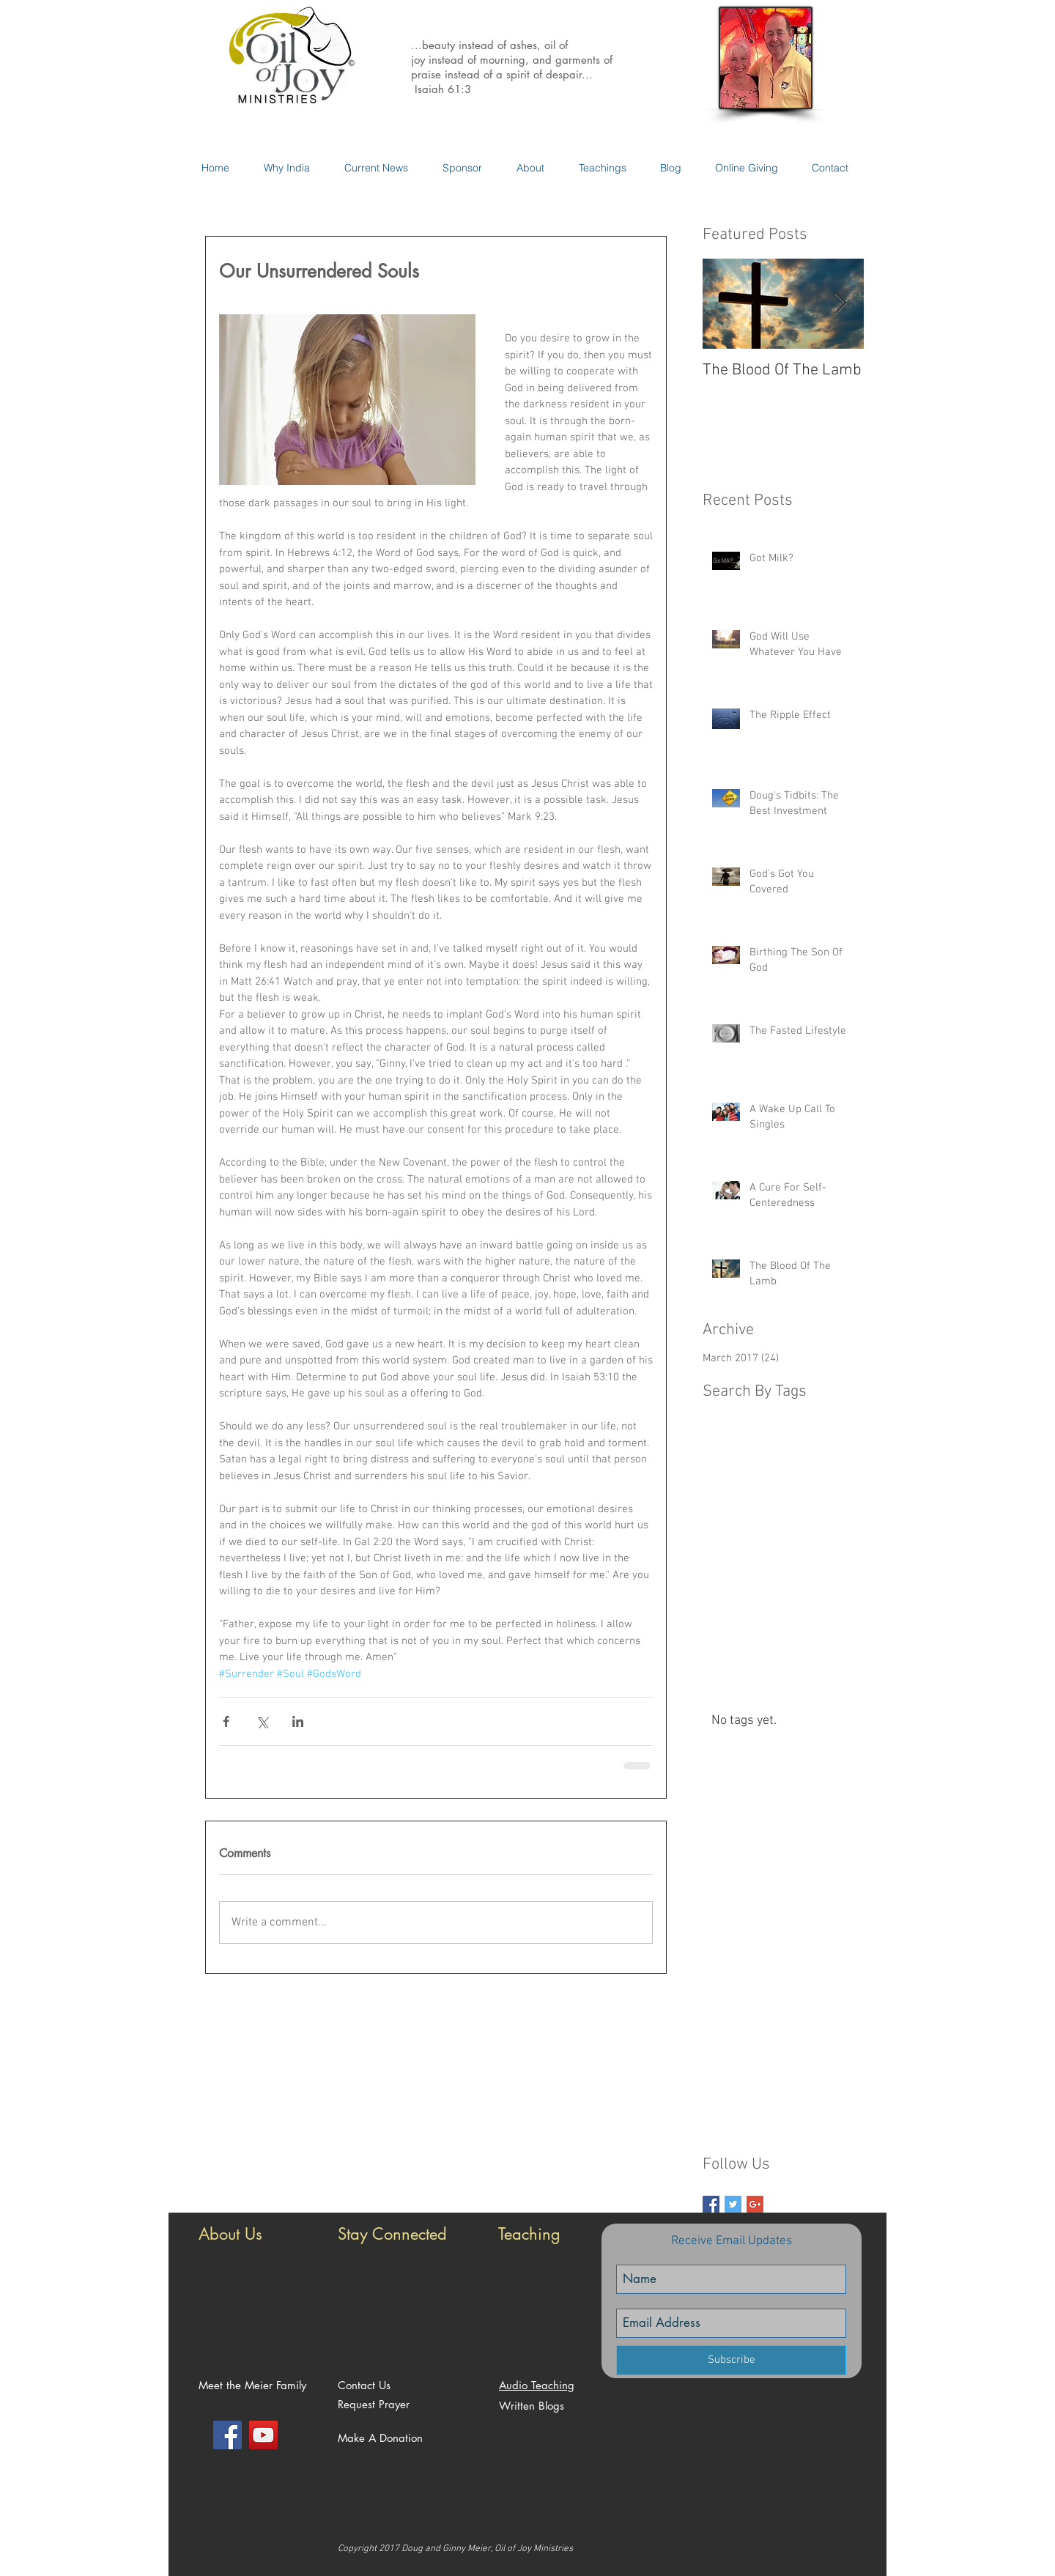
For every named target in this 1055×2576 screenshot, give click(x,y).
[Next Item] (840, 303)
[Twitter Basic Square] (733, 2204)
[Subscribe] (731, 2360)
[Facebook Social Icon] (227, 2435)
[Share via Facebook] (226, 1721)
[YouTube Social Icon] (263, 2435)
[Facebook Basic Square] (711, 2204)
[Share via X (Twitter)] (262, 1721)
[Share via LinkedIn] (298, 1721)
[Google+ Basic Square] (755, 2204)
